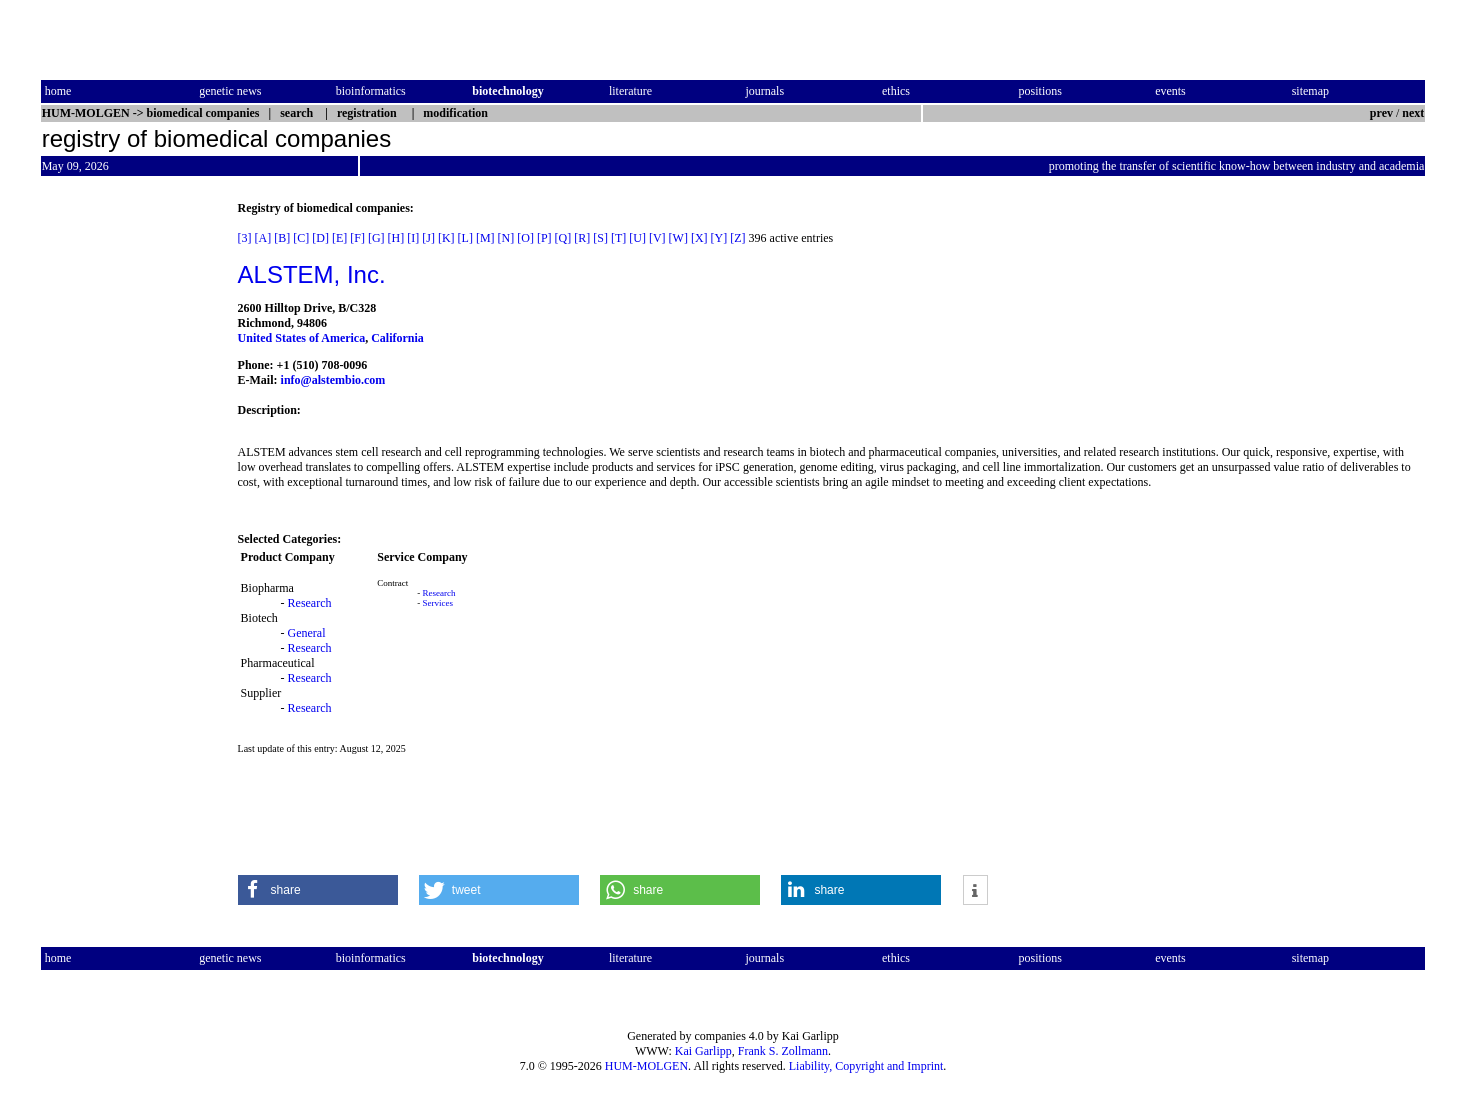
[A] (263, 238)
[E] (339, 238)
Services (438, 603)
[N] (506, 238)
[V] (657, 238)
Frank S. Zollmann (783, 1051)
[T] (618, 238)
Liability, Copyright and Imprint (866, 1066)
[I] (413, 238)
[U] (637, 238)
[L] (465, 238)
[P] (544, 238)
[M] (485, 238)
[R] (582, 238)
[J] (428, 238)
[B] (282, 238)
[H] (396, 238)
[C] (301, 238)
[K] (446, 238)
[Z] (737, 238)
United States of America (302, 338)
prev (1381, 113)
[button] (318, 890)
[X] (699, 238)
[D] (320, 238)
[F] (357, 238)
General (307, 633)
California (397, 338)
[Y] (719, 238)
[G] (376, 238)
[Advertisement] (125, 501)
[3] (245, 238)
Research (310, 603)
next (1413, 113)
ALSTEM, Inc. (312, 274)
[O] (525, 238)
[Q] (563, 238)
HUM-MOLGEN (646, 1066)
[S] (600, 238)
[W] (678, 238)
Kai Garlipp (703, 1051)
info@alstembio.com (333, 380)
